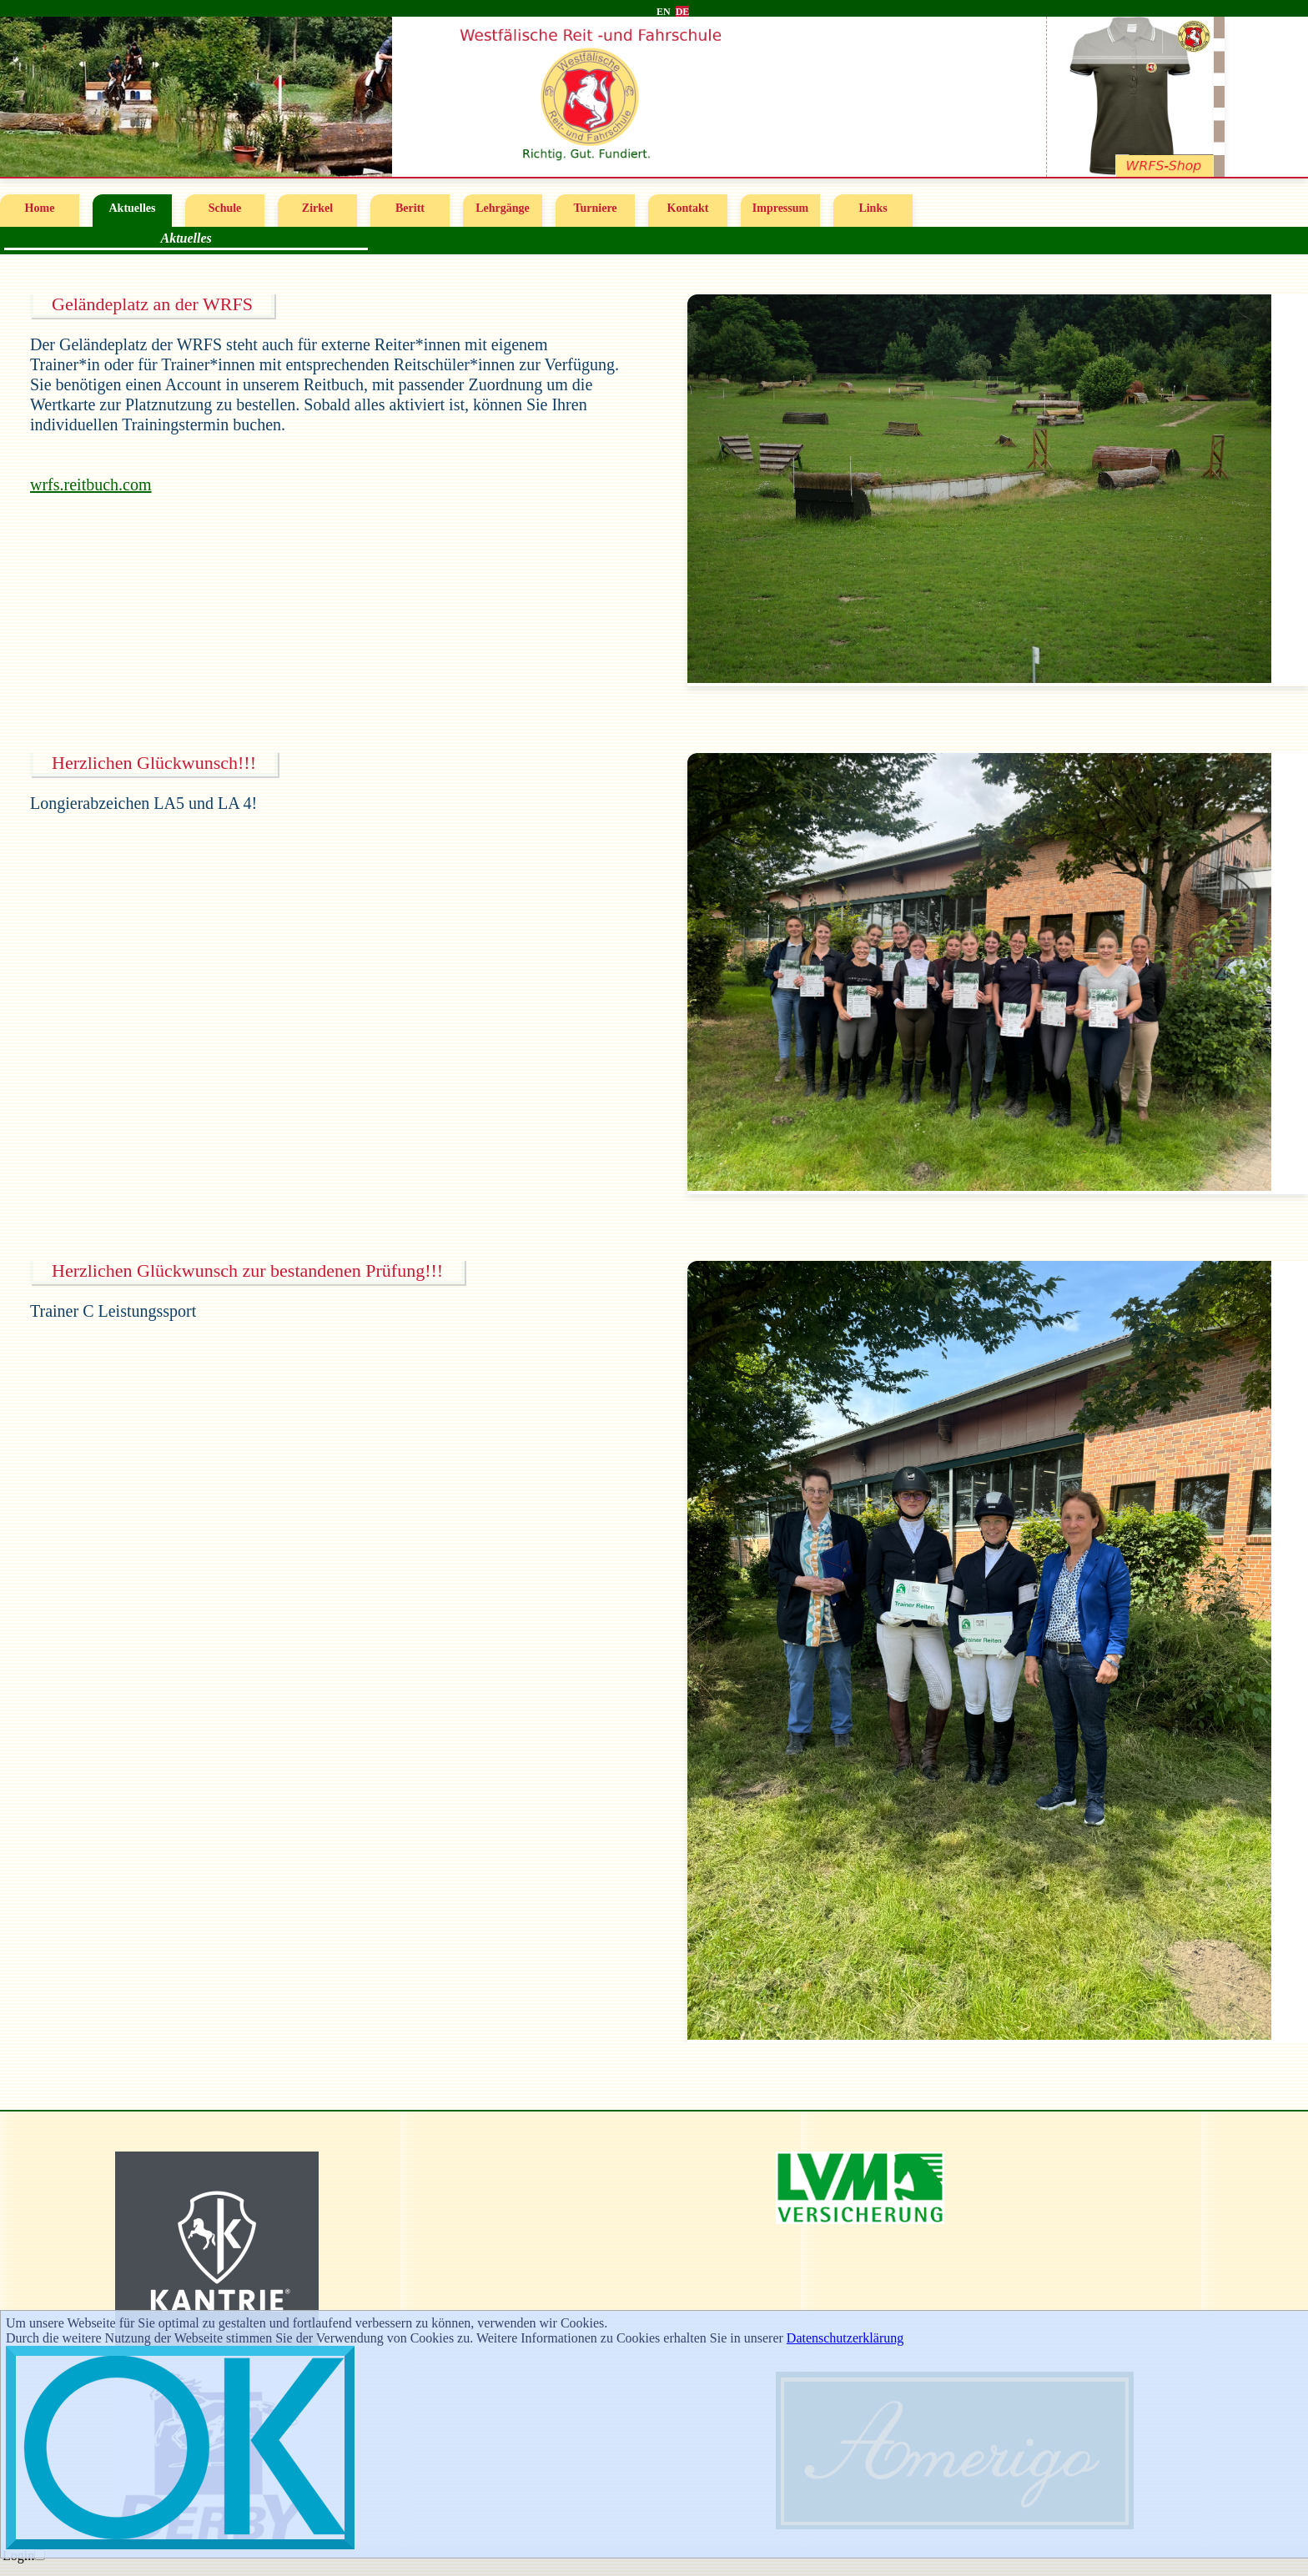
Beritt (410, 208)
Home (40, 208)
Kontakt (688, 208)
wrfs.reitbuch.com (91, 484)
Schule (225, 208)
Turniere (594, 208)
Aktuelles (132, 208)
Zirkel (317, 208)
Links (872, 208)
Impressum (780, 208)
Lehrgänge (502, 208)
